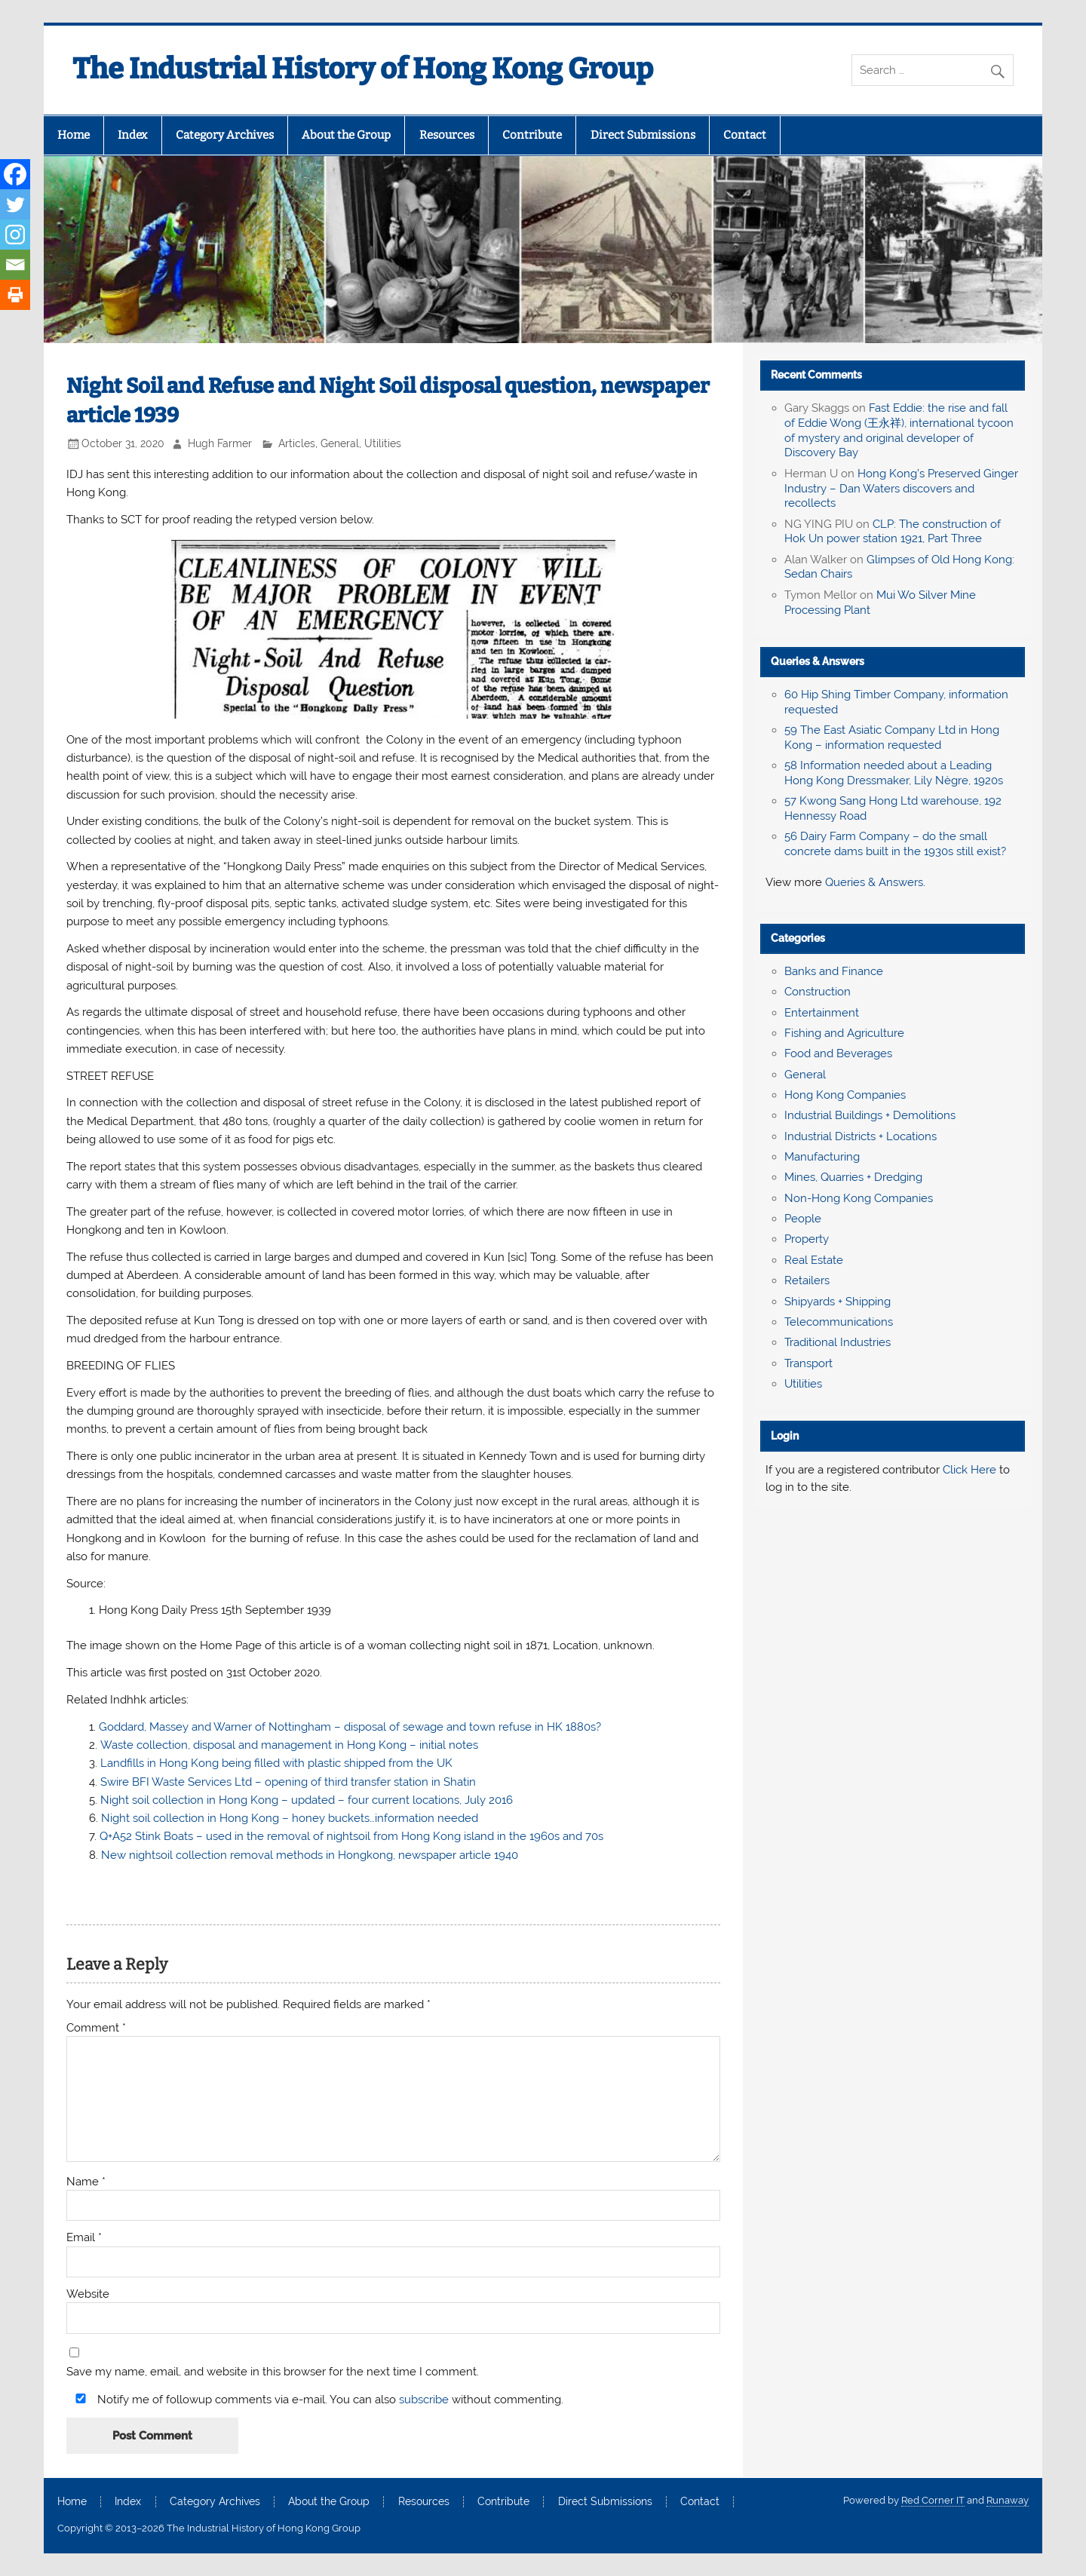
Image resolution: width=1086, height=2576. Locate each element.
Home (73, 135)
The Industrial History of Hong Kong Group (362, 68)
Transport (808, 1363)
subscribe (424, 2399)
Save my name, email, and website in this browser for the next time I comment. (272, 2372)
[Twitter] (15, 204)
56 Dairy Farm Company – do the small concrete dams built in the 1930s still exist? (895, 844)
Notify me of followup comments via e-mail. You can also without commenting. (316, 2399)
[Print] (15, 295)
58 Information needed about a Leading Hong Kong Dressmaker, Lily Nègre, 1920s (893, 773)
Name (86, 2182)
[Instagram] (15, 234)
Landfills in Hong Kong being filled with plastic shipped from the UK (276, 1763)
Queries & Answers (817, 661)
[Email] (15, 265)
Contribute (532, 135)
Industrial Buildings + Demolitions (870, 1115)
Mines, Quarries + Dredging (853, 1177)
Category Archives (225, 135)
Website (87, 2294)
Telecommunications (838, 1322)
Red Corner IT (933, 2500)
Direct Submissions (643, 135)
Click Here (969, 1470)
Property (806, 1239)
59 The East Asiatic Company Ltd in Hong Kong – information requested (891, 737)
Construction (817, 991)
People (802, 1218)
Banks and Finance (833, 971)
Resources (446, 135)
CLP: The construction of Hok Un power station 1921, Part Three (892, 531)
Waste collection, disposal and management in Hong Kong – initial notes (289, 1745)
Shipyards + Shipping (837, 1301)
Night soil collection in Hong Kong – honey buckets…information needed (289, 1818)
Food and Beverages (838, 1053)
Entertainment (821, 1013)
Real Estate (813, 1260)
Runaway (1007, 2500)
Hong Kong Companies (845, 1095)
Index (132, 135)
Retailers (807, 1280)
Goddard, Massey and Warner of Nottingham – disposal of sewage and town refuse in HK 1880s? (350, 1727)
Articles (296, 443)
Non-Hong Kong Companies (858, 1198)
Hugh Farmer (220, 443)
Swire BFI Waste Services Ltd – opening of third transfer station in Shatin (288, 1782)
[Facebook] (15, 174)
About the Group (346, 135)
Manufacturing (822, 1157)
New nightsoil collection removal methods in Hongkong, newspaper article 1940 (309, 1855)
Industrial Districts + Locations (860, 1136)
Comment (96, 2028)
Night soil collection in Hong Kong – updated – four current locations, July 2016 (306, 1800)
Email (84, 2237)
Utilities (382, 443)
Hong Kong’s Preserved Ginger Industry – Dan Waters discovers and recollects (901, 489)
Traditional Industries (837, 1342)
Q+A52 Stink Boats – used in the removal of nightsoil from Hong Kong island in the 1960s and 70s (351, 1836)
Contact (744, 135)
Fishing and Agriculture (844, 1033)
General (340, 443)
